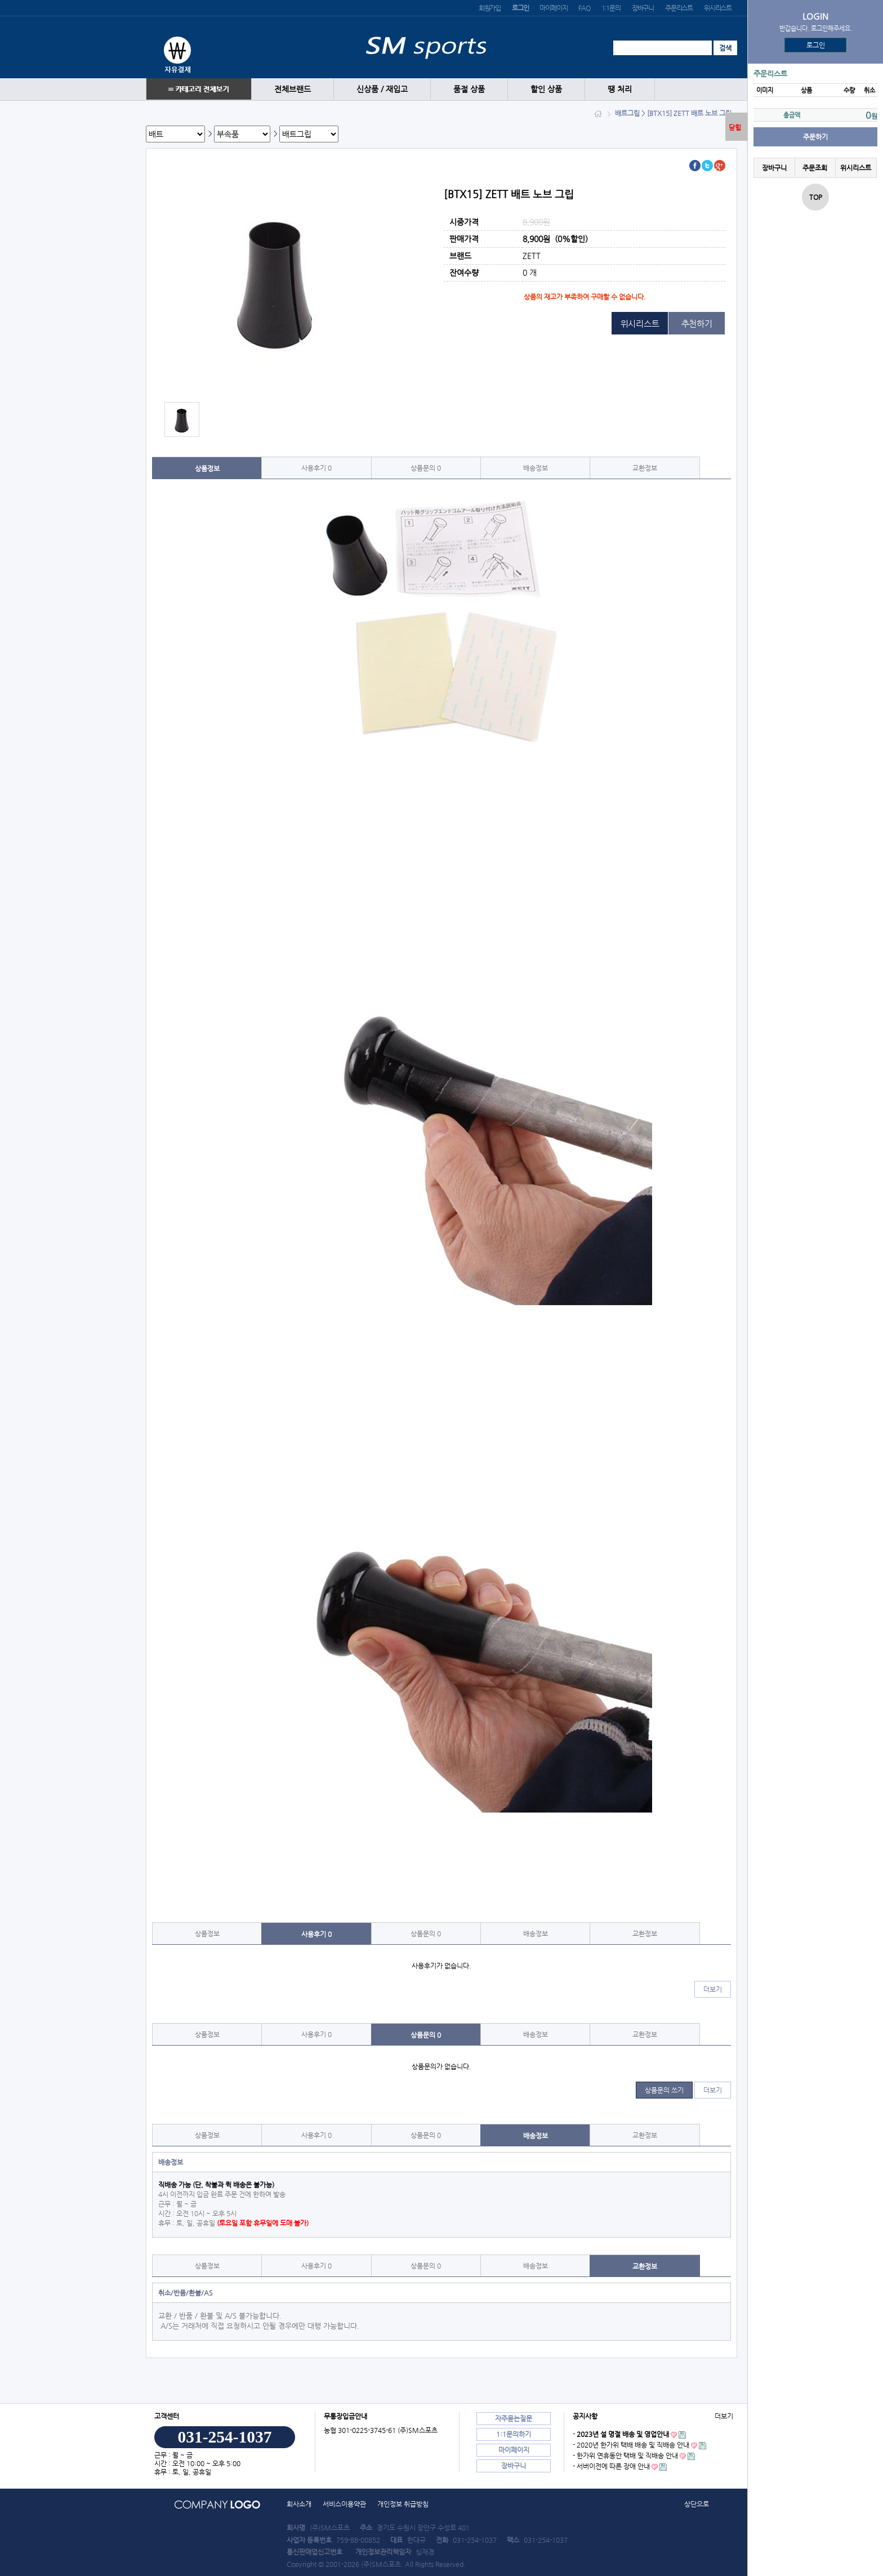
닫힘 (735, 127)
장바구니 (643, 8)
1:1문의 (611, 8)
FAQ (584, 8)
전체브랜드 (292, 89)
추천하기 (696, 323)
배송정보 (535, 468)
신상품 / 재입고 (382, 89)
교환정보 (644, 468)
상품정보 (207, 468)
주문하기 (815, 137)
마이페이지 (553, 8)
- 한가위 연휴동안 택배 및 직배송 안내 (625, 2455)
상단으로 (696, 2504)
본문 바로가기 (0, 0)
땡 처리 (620, 89)
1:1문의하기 (513, 2434)
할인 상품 (546, 89)
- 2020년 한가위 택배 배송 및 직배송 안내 (631, 2445)
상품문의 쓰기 (664, 2090)
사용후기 (316, 468)
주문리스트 (679, 8)
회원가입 (490, 8)
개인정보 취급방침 (403, 2504)
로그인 (815, 45)
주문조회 (814, 168)
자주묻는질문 (513, 2418)
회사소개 (299, 2504)
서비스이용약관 (344, 2504)
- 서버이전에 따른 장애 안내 (611, 2466)
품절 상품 (469, 89)
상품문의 (426, 468)
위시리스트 (718, 8)
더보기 (712, 1989)
